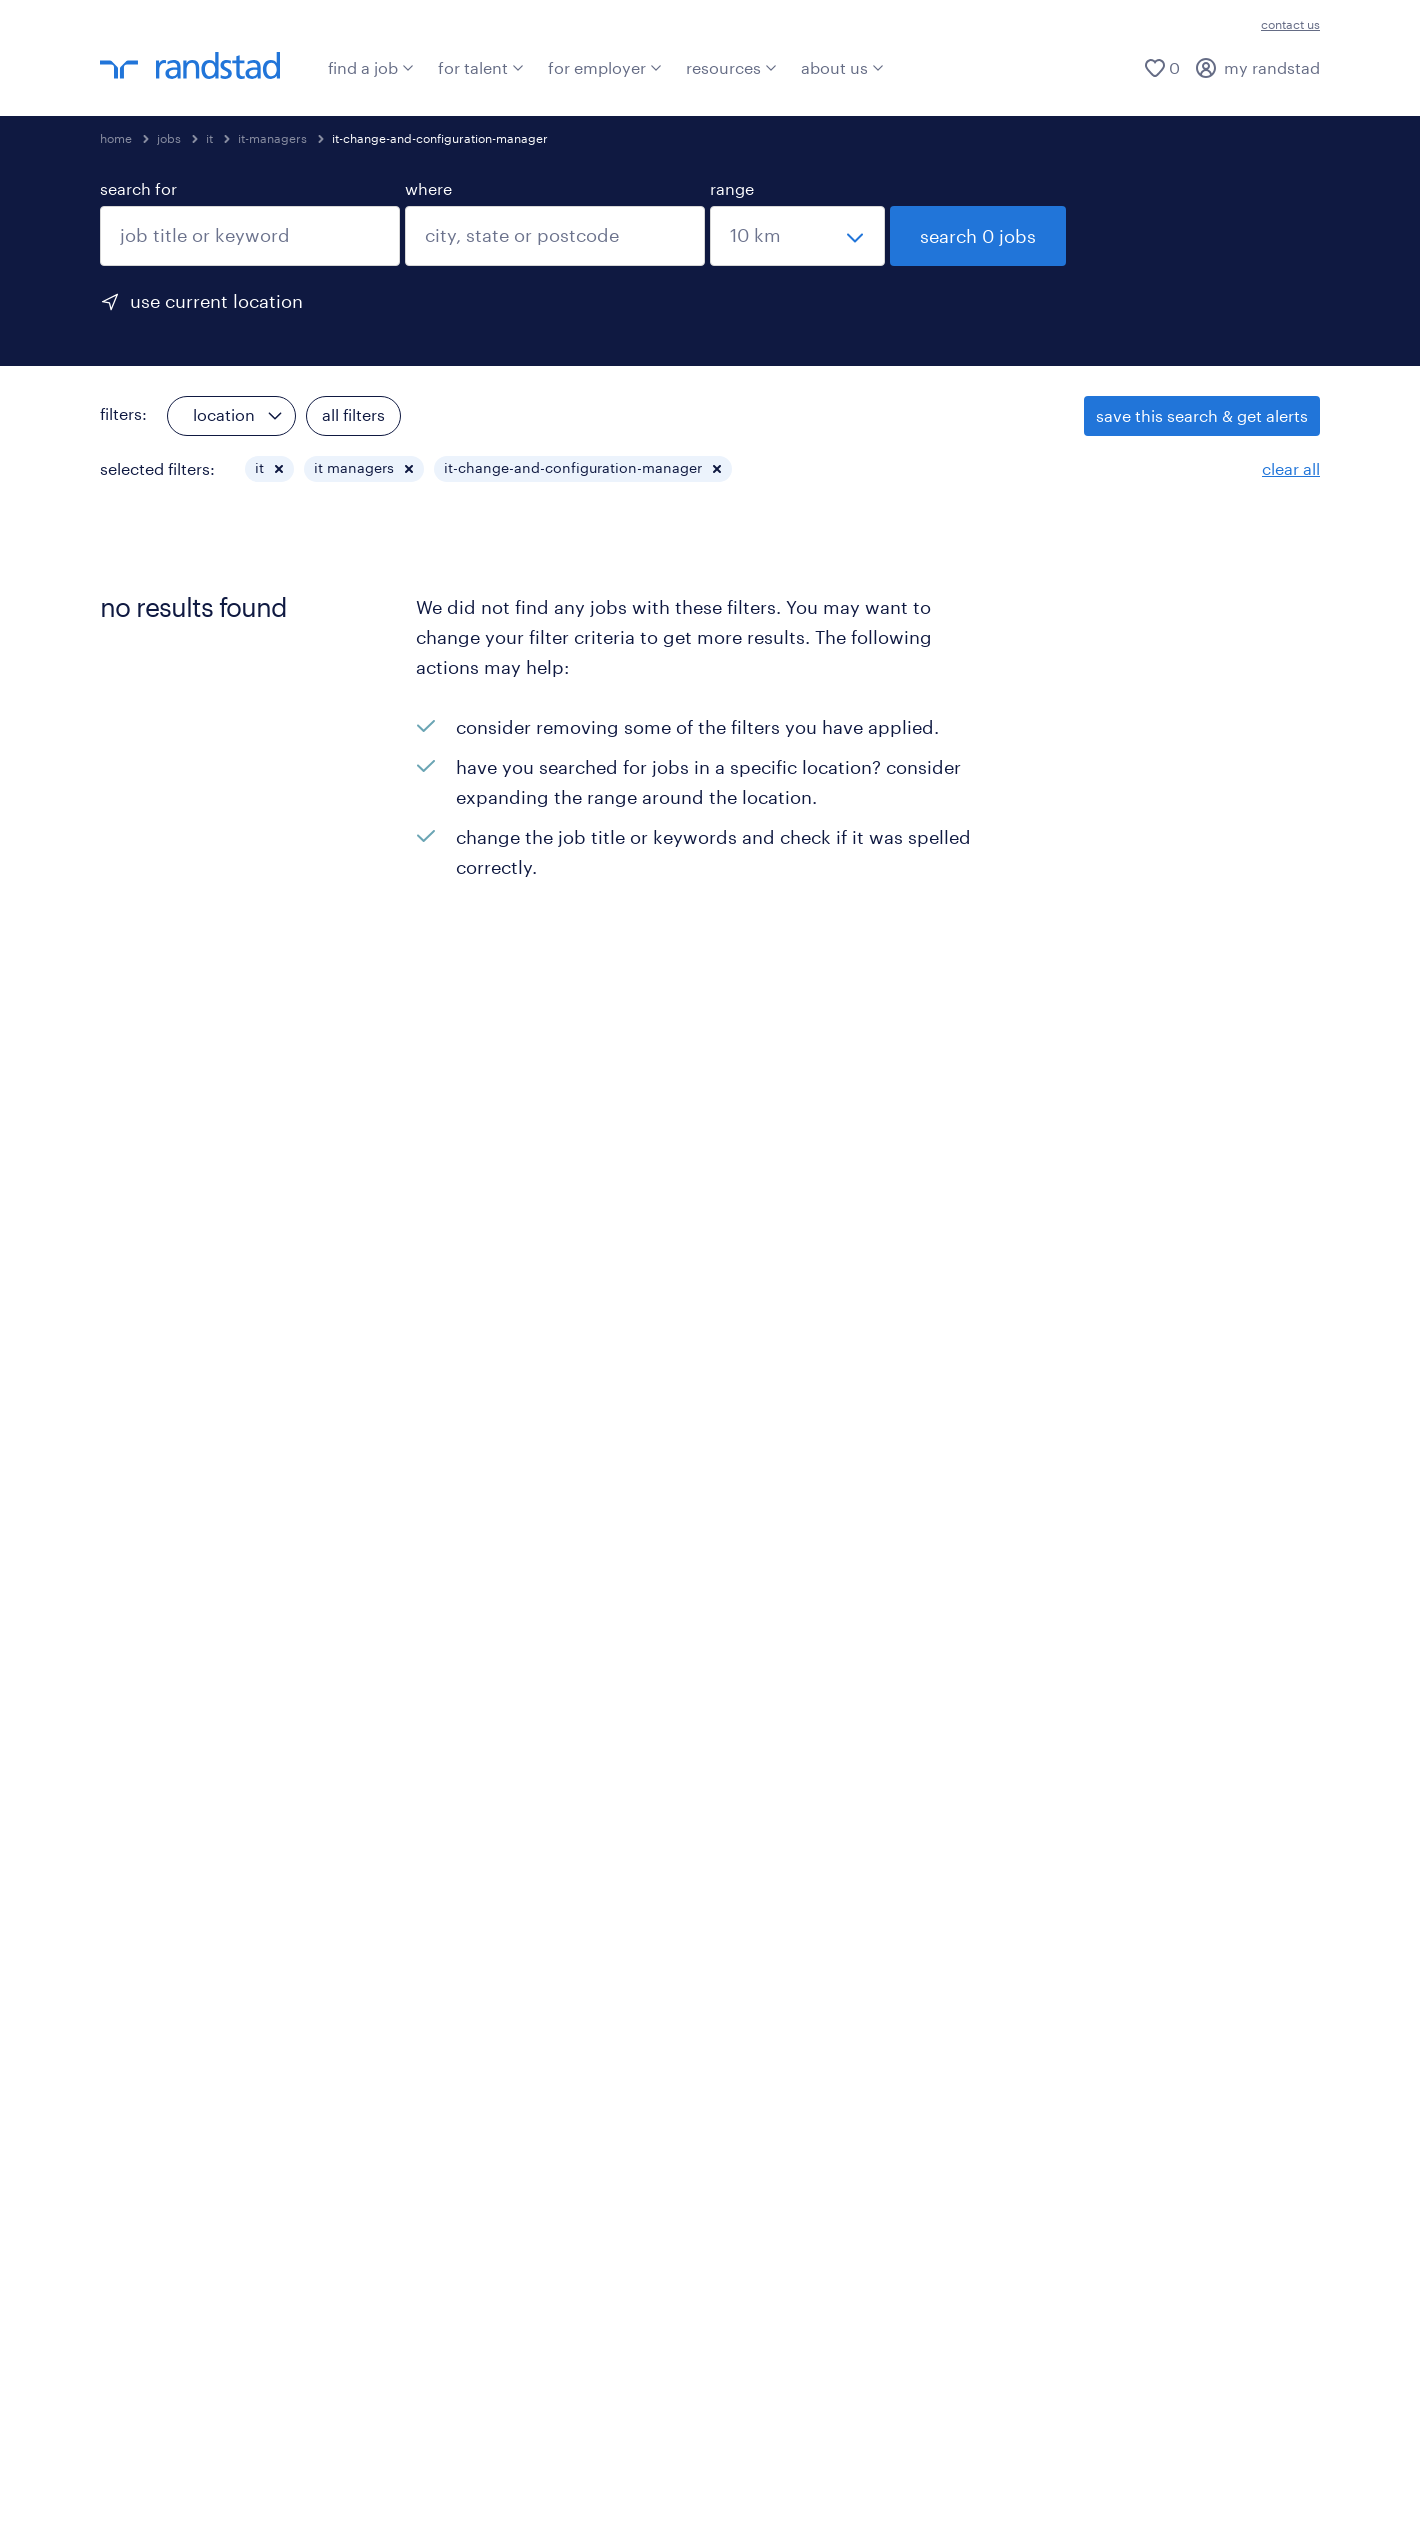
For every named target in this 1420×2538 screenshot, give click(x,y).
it (209, 138)
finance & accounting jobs (1146, 1825)
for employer (605, 67)
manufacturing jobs (1122, 1720)
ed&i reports (777, 1755)
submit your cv (157, 1685)
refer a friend (149, 1755)
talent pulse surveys (807, 1860)
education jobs (1103, 1790)
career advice (151, 1940)
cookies (303, 2475)
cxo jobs (1079, 1685)
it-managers (272, 138)
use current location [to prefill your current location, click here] (216, 301)
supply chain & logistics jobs (1154, 1755)
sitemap (893, 2475)
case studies (463, 1790)
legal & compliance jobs (1137, 1965)
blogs (437, 2010)
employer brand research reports (856, 1685)
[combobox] (250, 236)
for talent (481, 67)
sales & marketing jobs (1132, 2000)
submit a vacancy (483, 1650)
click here (1179, 2405)
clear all (1291, 468)
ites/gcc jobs (1095, 1930)
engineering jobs (1110, 1650)
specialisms (144, 1870)
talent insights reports (814, 1650)
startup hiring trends (809, 1825)
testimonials (146, 1905)
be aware (798, 2475)
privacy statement (1023, 2475)
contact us (1290, 24)
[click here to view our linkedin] (115, 2127)
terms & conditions (172, 2475)
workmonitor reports (809, 1790)
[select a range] (797, 236)
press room (459, 1975)
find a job (371, 67)
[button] (279, 469)
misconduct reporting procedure (486, 2475)
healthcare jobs (1105, 1860)
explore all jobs (157, 1650)
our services (462, 1720)
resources (731, 67)
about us (842, 67)
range (732, 188)
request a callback (484, 1685)
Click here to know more (394, 2305)
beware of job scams (178, 1975)
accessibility (687, 2475)
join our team (150, 1720)
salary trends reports (809, 1720)
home (116, 138)
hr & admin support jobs (1138, 1895)
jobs (169, 138)
